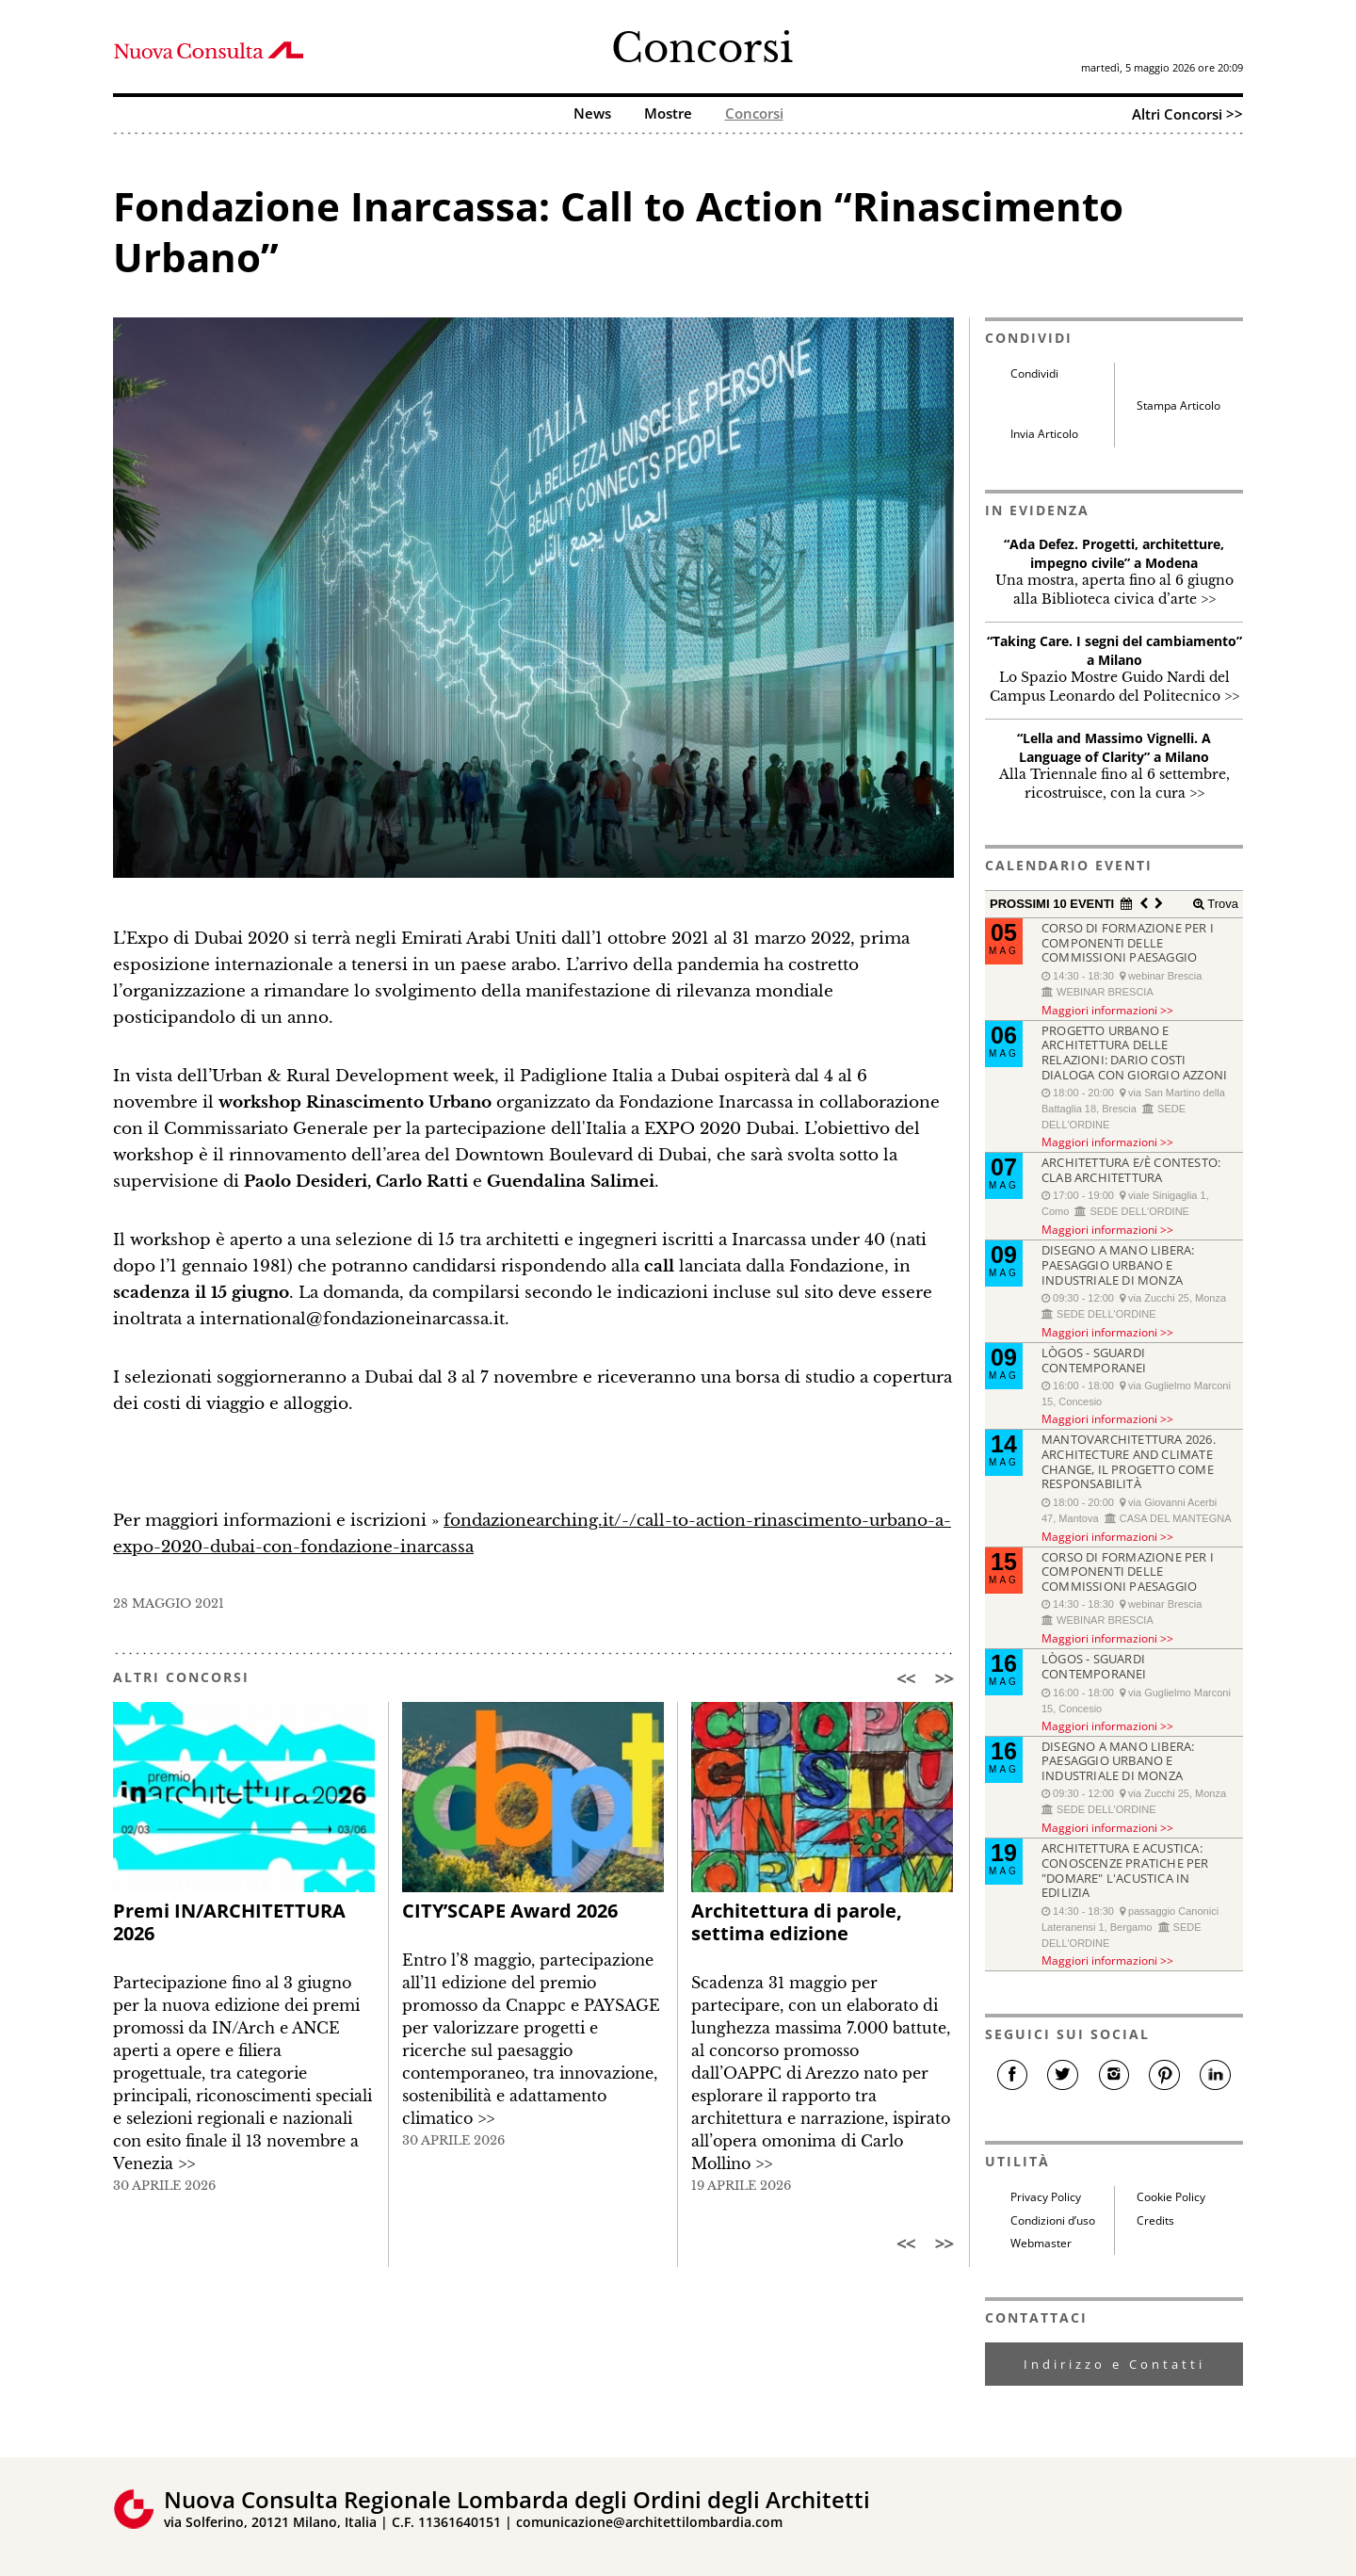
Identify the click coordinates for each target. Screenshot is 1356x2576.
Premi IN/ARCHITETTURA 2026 (229, 1922)
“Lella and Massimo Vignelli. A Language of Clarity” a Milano (1114, 747)
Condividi (1034, 373)
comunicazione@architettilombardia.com (649, 2522)
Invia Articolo (1044, 434)
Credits (1155, 2220)
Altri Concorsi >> (1187, 114)
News (592, 114)
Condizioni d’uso (1052, 2220)
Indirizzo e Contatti (1114, 2364)
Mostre (668, 114)
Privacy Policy (1045, 2197)
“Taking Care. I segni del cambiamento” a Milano (1114, 650)
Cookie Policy (1171, 2197)
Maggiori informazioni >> (1107, 1009)
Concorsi (702, 48)
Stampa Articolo (1178, 405)
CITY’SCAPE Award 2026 (510, 1910)
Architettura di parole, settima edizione (796, 1922)
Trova (1221, 904)
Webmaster (1041, 2243)
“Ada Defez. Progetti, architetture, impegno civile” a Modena (1114, 553)
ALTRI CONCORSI (181, 1677)
